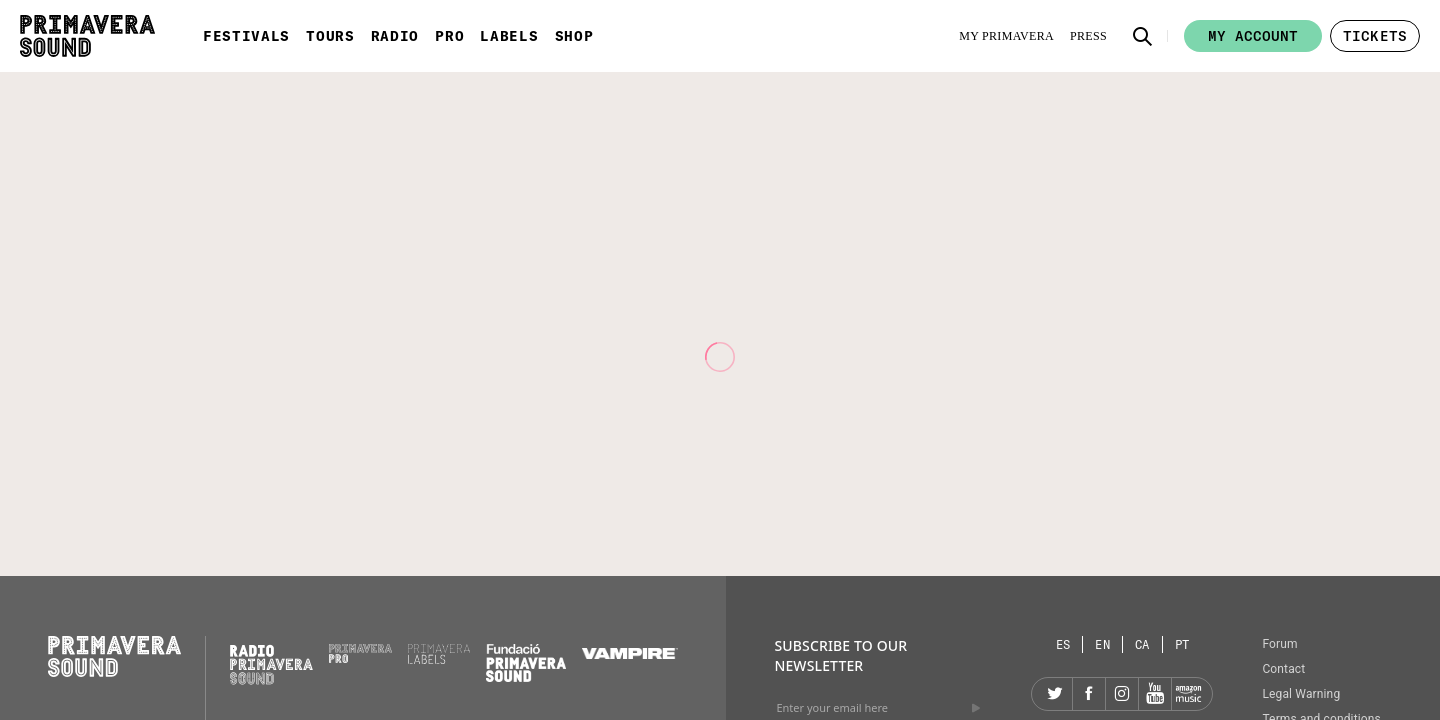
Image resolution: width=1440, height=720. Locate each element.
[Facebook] (1089, 694)
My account (1253, 36)
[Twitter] (1056, 694)
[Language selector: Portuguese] (1182, 644)
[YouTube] (1155, 694)
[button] (1143, 36)
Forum (1279, 644)
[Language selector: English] (1103, 644)
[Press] (1088, 36)
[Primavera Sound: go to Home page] (87, 36)
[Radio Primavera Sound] (271, 664)
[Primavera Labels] (439, 659)
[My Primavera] (1006, 36)
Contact (1283, 669)
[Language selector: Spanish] (1064, 644)
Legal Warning (1301, 694)
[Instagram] (1122, 694)
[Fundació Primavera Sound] (526, 677)
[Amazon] (1188, 694)
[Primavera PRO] (360, 658)
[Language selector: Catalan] (1143, 644)
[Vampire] (630, 654)
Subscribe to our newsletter (840, 655)
